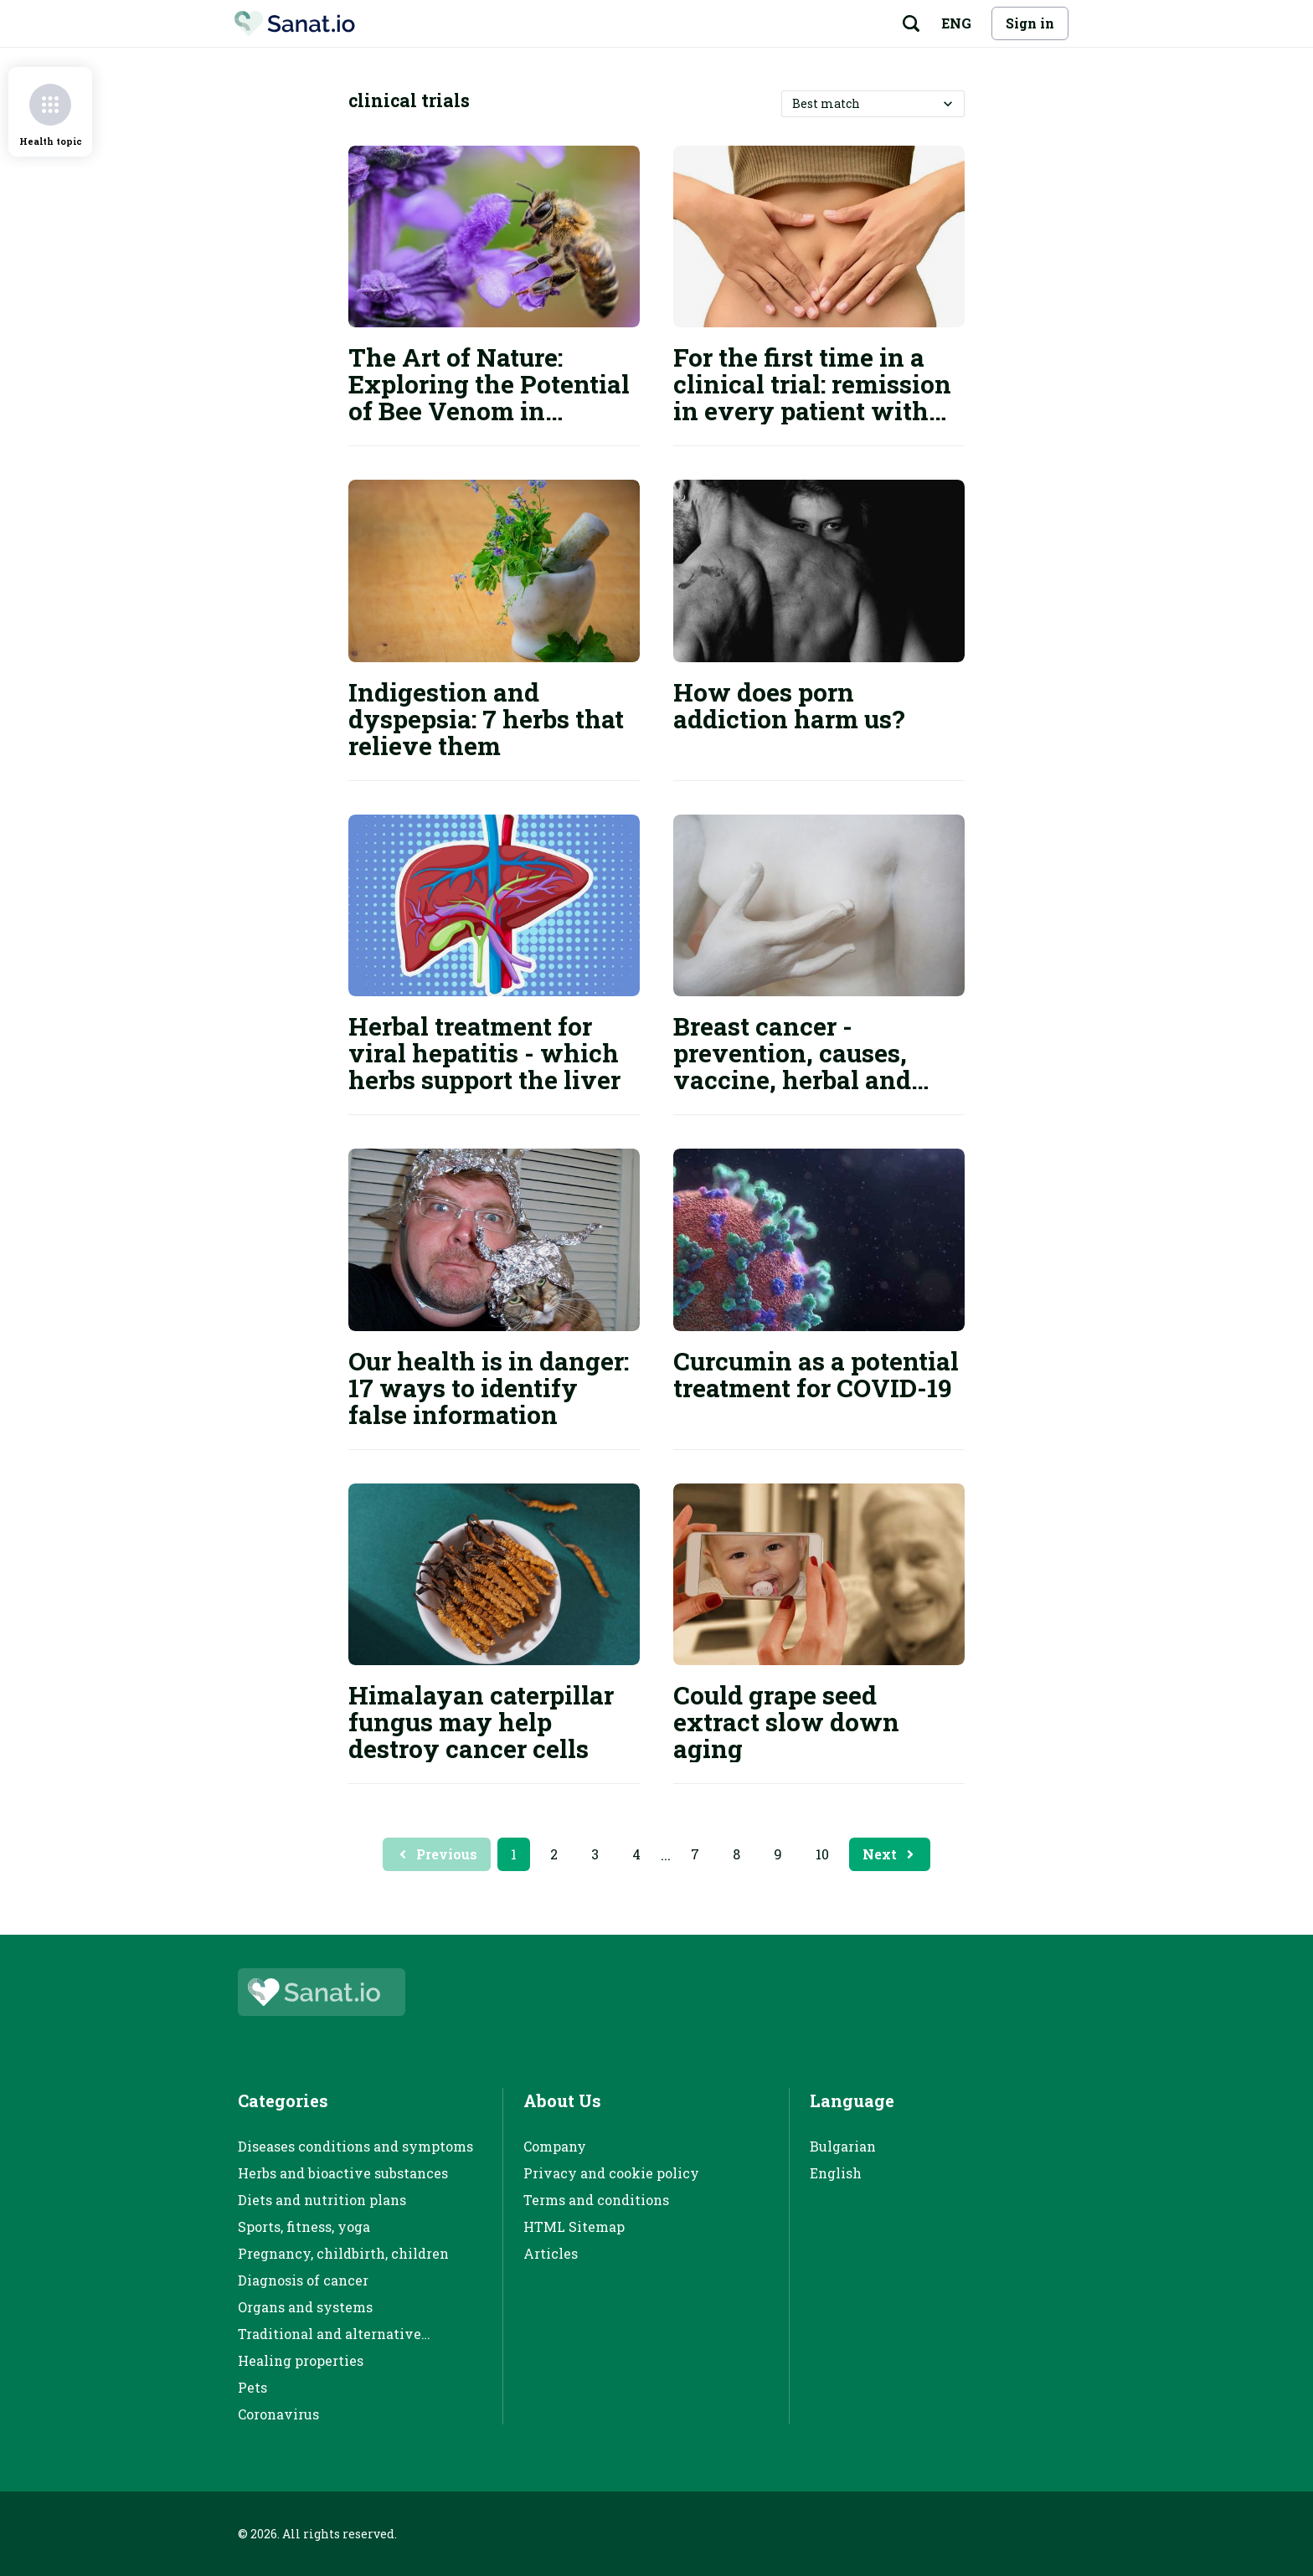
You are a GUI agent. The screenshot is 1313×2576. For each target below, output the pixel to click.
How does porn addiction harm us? (789, 705)
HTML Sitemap (574, 2226)
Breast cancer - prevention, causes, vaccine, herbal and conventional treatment (815, 1066)
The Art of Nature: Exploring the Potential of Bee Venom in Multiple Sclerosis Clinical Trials (489, 411)
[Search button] (911, 23)
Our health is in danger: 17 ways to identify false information (488, 1388)
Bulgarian (843, 2146)
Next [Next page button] (889, 1854)
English (836, 2173)
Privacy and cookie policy (611, 2173)
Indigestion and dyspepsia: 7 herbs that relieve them (486, 719)
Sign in (1030, 23)
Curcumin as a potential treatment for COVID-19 (816, 1374)
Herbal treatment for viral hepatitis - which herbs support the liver (484, 1053)
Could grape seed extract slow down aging (786, 1722)
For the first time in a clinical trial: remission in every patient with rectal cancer (812, 397)
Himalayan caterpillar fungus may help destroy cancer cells (481, 1722)
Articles (550, 2253)
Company (554, 2146)
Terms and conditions (596, 2199)
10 (822, 1854)
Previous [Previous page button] (436, 1854)
